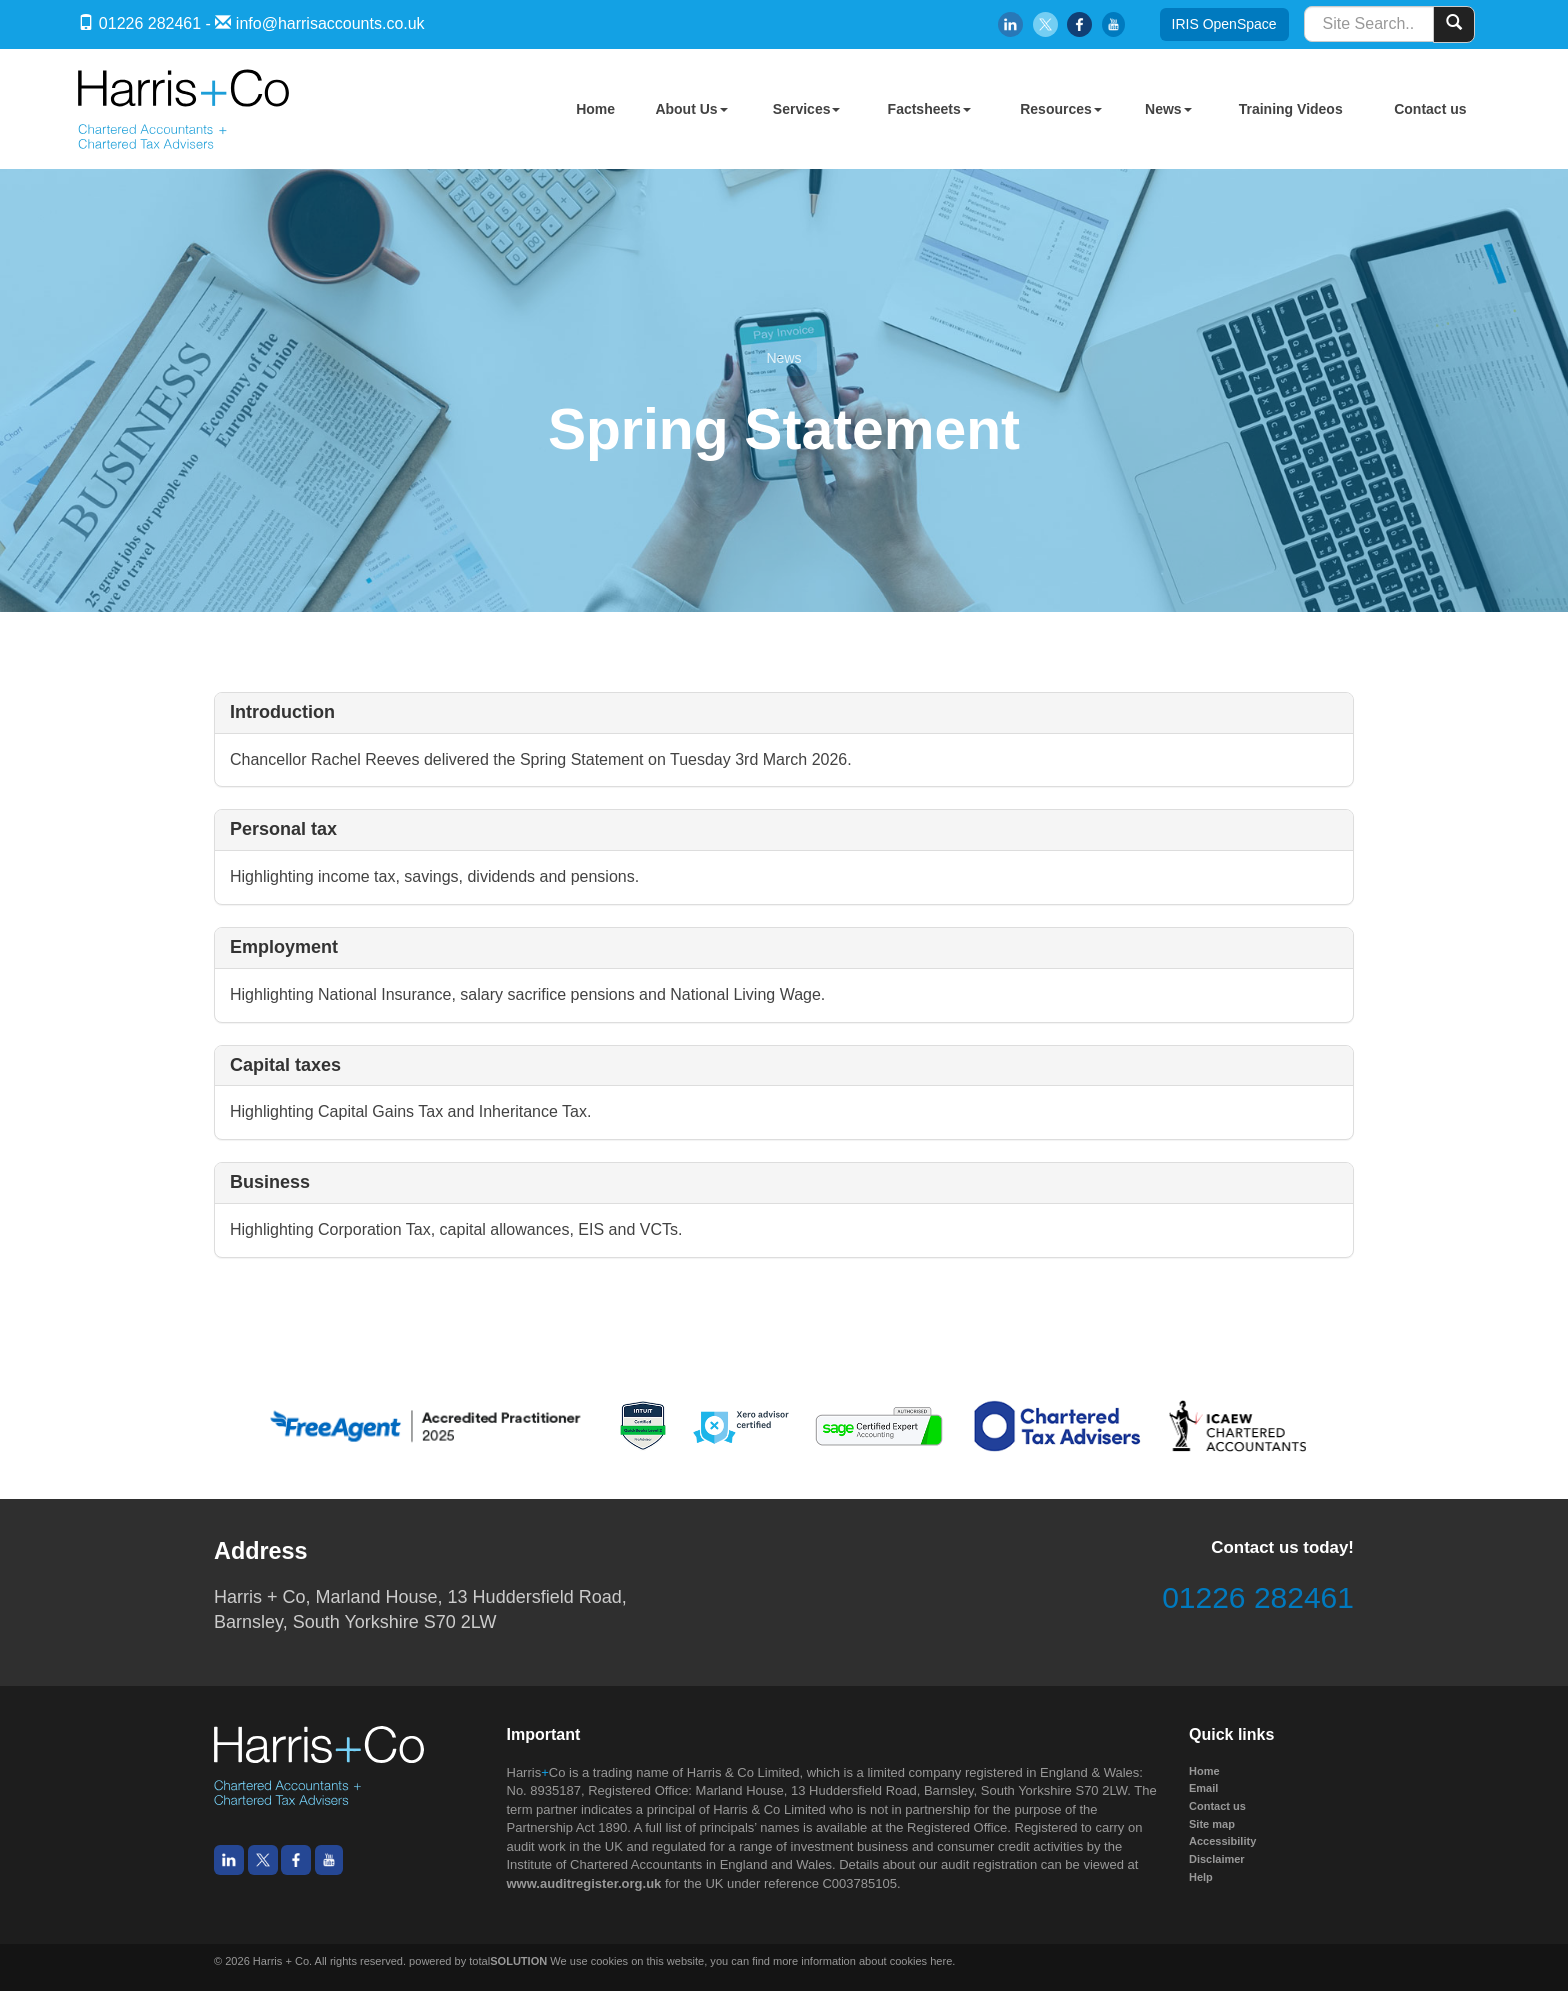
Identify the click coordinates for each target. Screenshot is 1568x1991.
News (1168, 109)
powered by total (478, 1961)
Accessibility (1222, 1841)
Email (1203, 1788)
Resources (1061, 109)
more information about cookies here (862, 1961)
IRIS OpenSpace (1224, 24)
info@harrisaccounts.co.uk (330, 23)
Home (595, 109)
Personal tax (283, 829)
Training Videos (1291, 109)
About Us (691, 109)
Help (1201, 1877)
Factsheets (929, 109)
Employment (284, 947)
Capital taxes (285, 1065)
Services (807, 109)
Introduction (282, 712)
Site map (1212, 1824)
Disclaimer (1217, 1859)
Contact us (1430, 109)
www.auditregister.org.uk (584, 1883)
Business (270, 1182)
